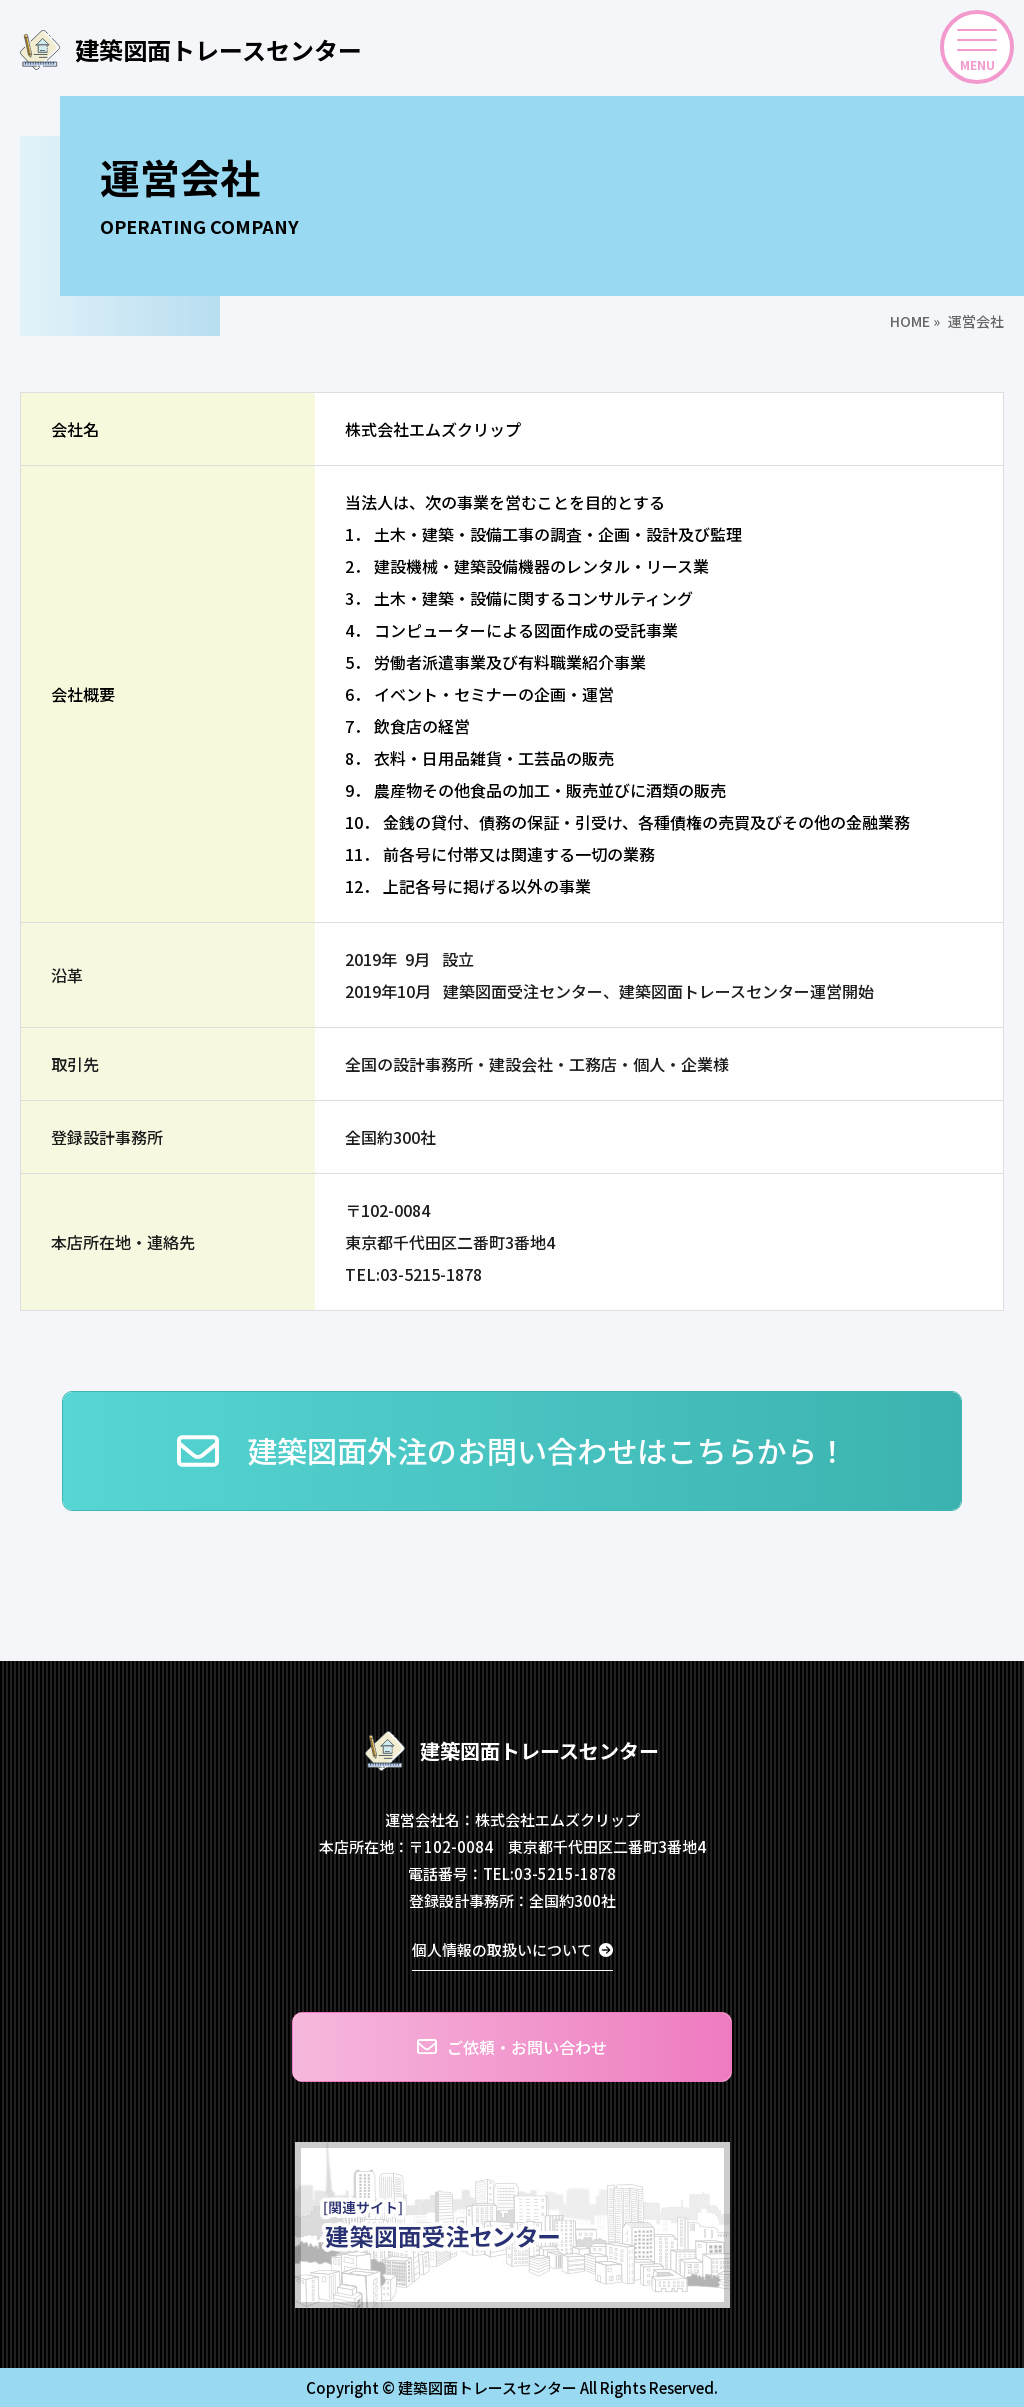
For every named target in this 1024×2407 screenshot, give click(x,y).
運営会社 (976, 321)
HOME (910, 321)
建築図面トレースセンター (191, 50)
